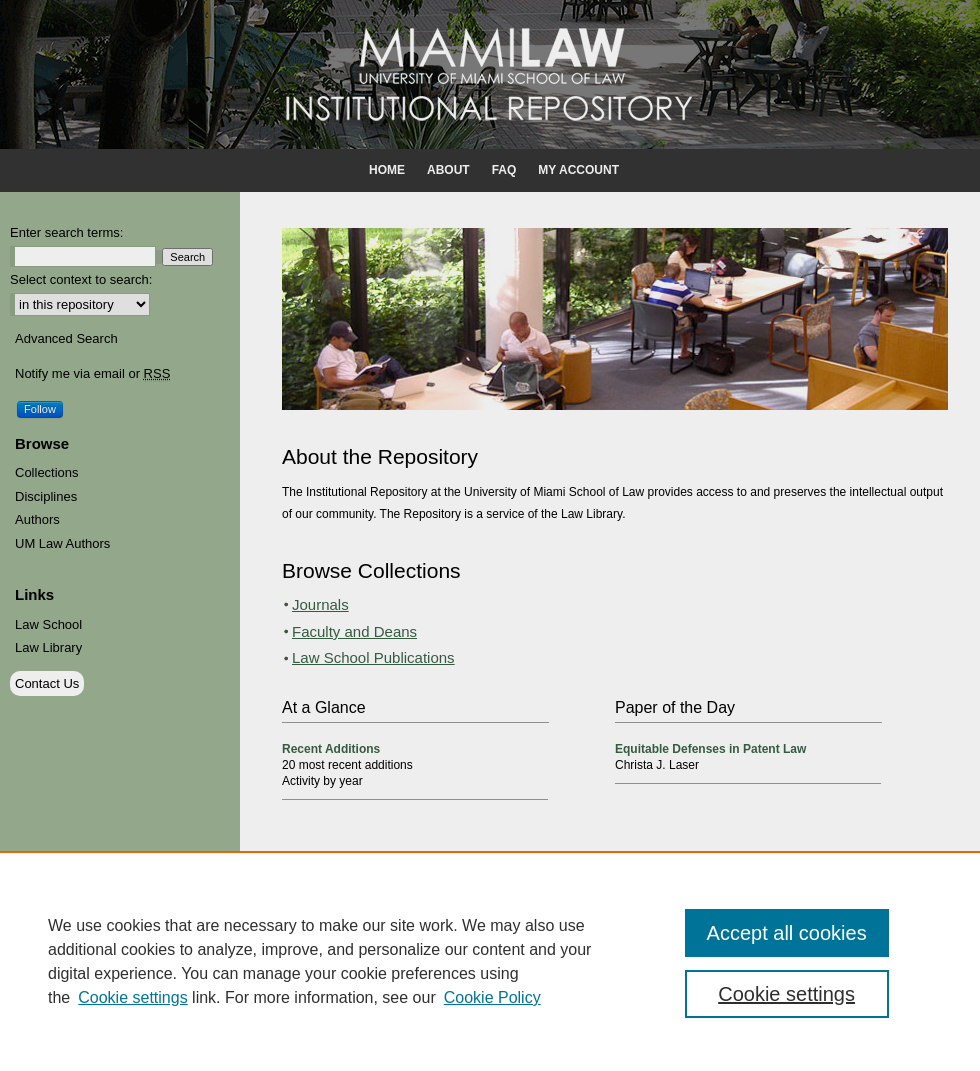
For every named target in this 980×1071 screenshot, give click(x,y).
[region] (490, 961)
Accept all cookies (787, 933)
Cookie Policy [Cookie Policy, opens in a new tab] (492, 997)
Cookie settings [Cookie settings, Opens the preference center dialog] (786, 994)
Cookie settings (132, 997)
